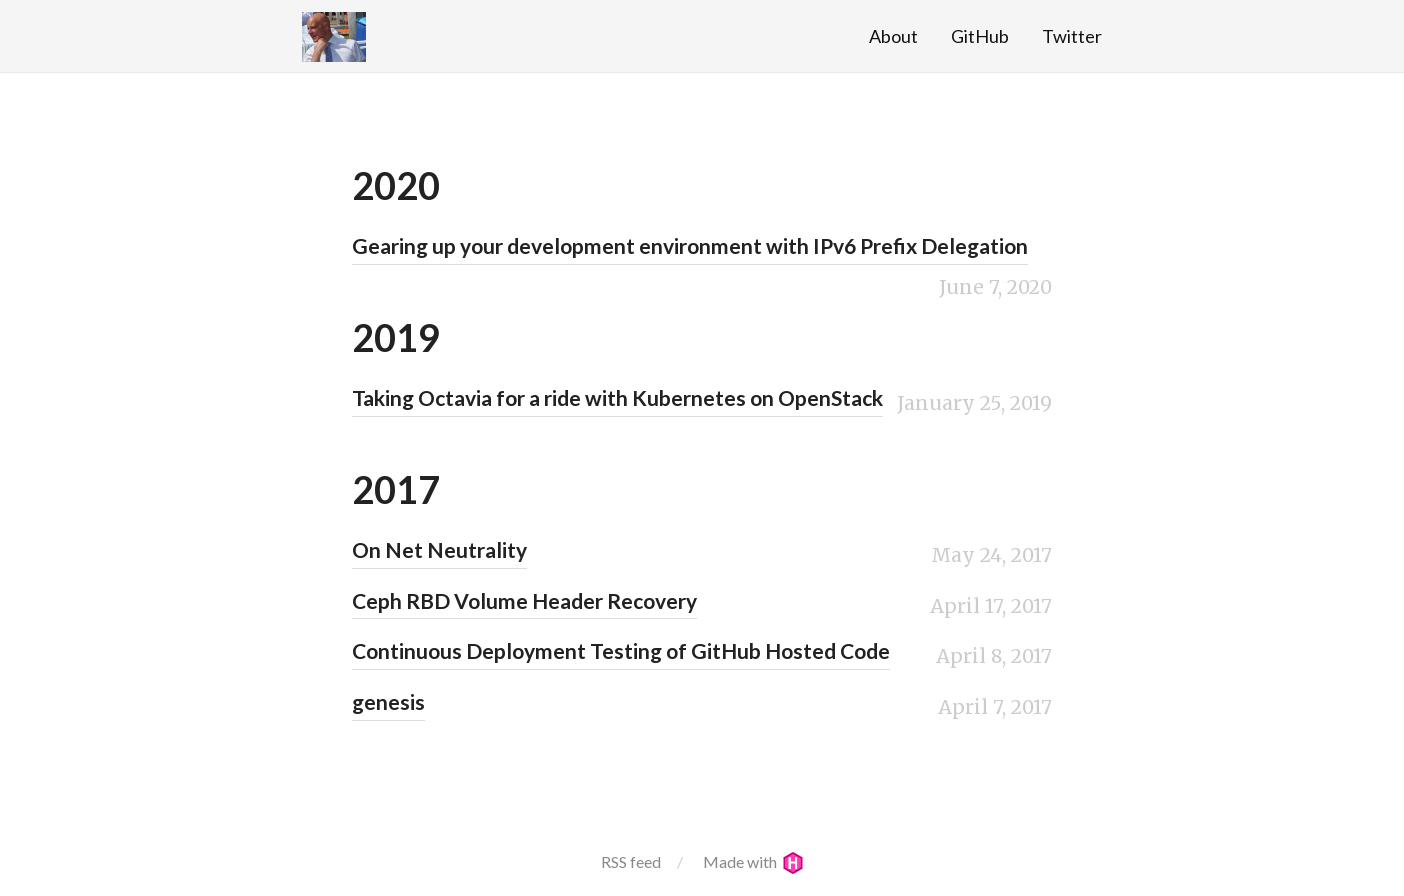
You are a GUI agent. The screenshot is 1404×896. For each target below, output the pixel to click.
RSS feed (631, 861)
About (893, 36)
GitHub (980, 36)
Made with (753, 861)
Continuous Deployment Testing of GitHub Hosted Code (621, 650)
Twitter (1072, 36)
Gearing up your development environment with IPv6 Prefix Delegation (690, 245)
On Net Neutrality (439, 549)
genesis (388, 701)
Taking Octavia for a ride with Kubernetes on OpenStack (617, 397)
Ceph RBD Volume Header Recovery (524, 600)
